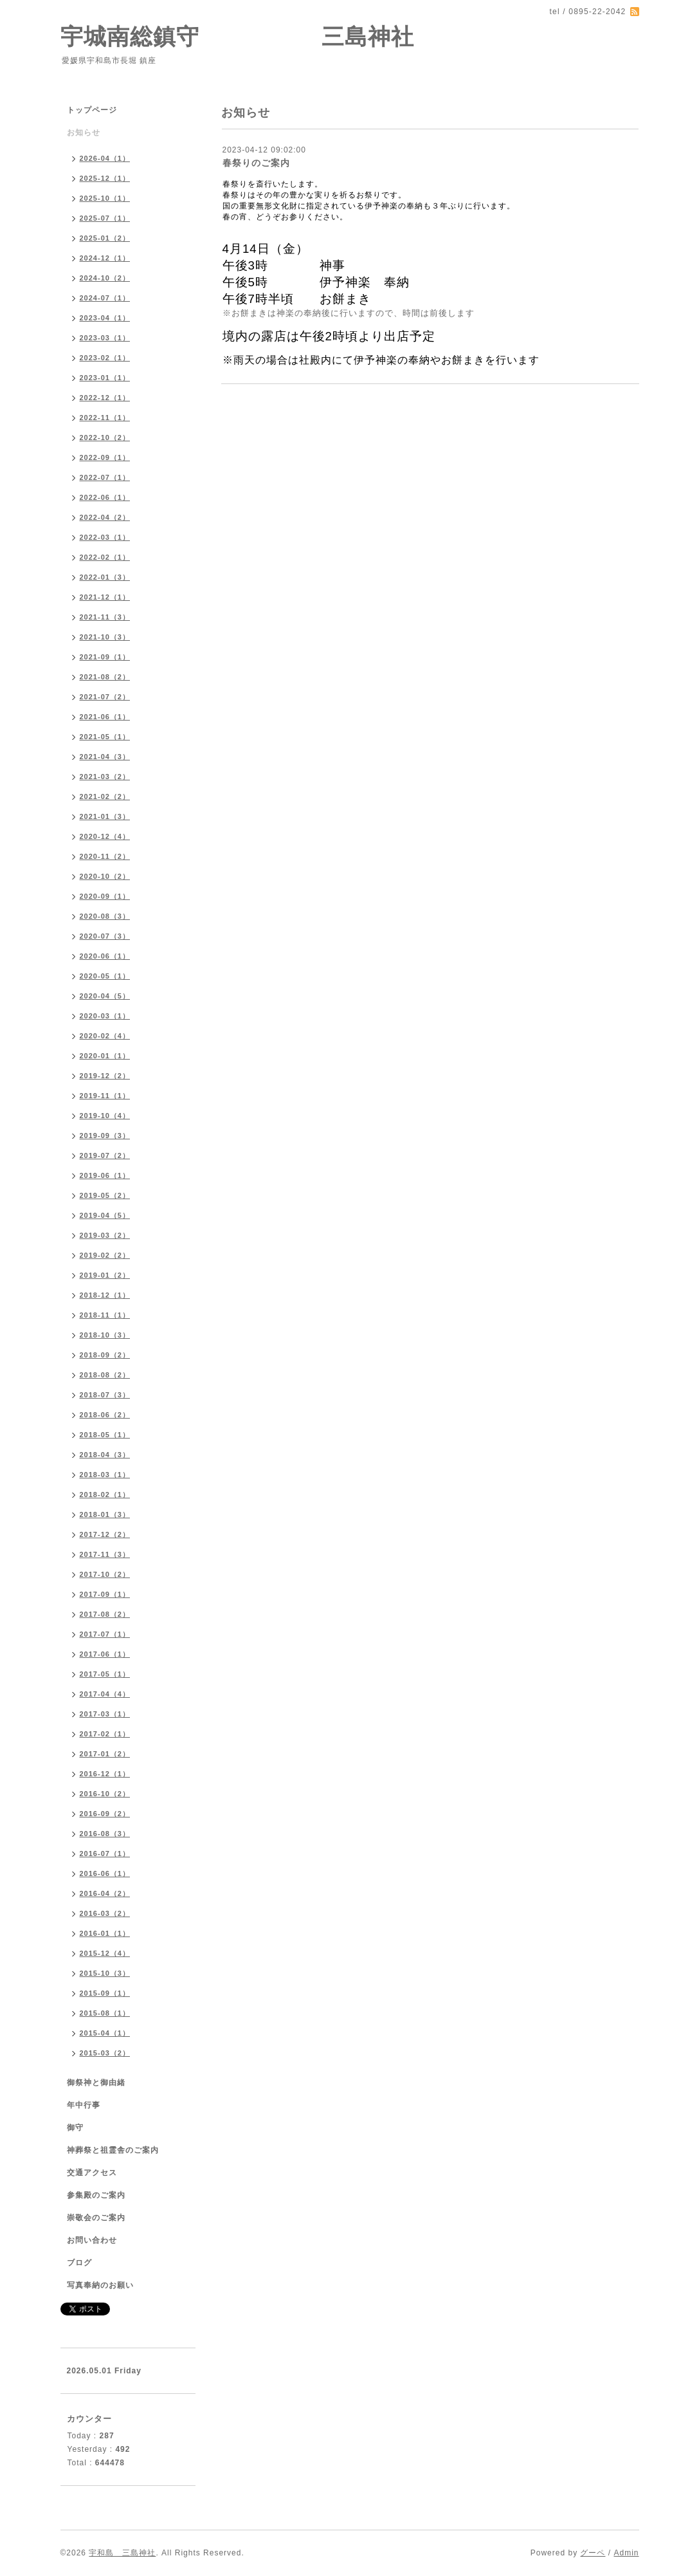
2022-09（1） (105, 457)
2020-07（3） (105, 936)
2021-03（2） (105, 776)
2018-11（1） (105, 1315)
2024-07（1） (105, 298)
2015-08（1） (105, 2013)
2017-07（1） (105, 1634)
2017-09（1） (105, 1594)
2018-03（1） (105, 1474)
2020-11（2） (105, 856)
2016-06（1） (105, 1873)
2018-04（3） (105, 1454)
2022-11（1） (105, 417)
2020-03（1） (105, 1016)
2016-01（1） (105, 1933)
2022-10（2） (105, 437)
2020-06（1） (105, 956)
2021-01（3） (105, 816)
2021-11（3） (105, 617)
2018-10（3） (105, 1335)
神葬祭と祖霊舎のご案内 (113, 2150)
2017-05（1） (105, 1674)
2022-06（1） (105, 497)
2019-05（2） (105, 1195)
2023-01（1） (105, 378)
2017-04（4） (105, 1694)
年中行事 (83, 2105)
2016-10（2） (105, 1794)
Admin (626, 2552)
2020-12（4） (105, 836)
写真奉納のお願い (100, 2285)
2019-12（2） (105, 1076)
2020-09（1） (105, 896)
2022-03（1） (105, 537)
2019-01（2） (105, 1275)
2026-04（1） (105, 158)
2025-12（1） (105, 178)
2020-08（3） (105, 916)
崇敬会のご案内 (96, 2217)
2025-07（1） (105, 218)
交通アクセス (92, 2172)
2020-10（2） (105, 876)
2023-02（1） (105, 358)
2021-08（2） (105, 677)
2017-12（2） (105, 1534)
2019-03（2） (105, 1235)
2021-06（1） (105, 717)
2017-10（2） (105, 1574)
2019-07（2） (105, 1155)
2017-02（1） (105, 1734)
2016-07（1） (105, 1853)
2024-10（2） (105, 278)
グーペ (592, 2552)
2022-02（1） (105, 557)
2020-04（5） (105, 996)
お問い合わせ (92, 2240)
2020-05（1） (105, 976)
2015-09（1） (105, 1993)
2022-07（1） (105, 477)
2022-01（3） (105, 577)
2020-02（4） (105, 1036)
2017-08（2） (105, 1614)
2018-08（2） (105, 1375)
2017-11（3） (105, 1554)
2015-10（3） (105, 1973)
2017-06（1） (105, 1654)
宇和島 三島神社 (122, 2552)
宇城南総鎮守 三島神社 (237, 36)
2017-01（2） (105, 1754)
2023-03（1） (105, 338)
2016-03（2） (105, 1913)
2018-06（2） (105, 1415)
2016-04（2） (105, 1893)
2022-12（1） (105, 397)
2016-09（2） (105, 1813)
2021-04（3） (105, 756)
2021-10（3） (105, 637)
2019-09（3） (105, 1135)
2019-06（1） (105, 1175)
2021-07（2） (105, 697)
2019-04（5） (105, 1215)
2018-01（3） (105, 1514)
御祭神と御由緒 (96, 2082)
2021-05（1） (105, 737)
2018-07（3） (105, 1395)
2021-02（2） (105, 796)
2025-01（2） (105, 238)
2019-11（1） (105, 1095)
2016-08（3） (105, 1833)
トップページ (92, 110)
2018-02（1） (105, 1494)
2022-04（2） (105, 517)
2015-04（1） (105, 2033)
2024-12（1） (105, 258)
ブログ (79, 2262)
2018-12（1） (105, 1295)
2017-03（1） (105, 1714)
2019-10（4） (105, 1115)
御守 (75, 2127)
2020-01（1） (105, 1056)
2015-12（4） (105, 1953)
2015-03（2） (105, 2053)
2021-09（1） (105, 657)
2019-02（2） (105, 1255)
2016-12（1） (105, 1774)
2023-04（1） (105, 318)
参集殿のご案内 (96, 2195)
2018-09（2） (105, 1355)
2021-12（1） (105, 597)
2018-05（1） (105, 1435)
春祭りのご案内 (256, 163)
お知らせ (83, 132)
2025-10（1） (105, 198)
